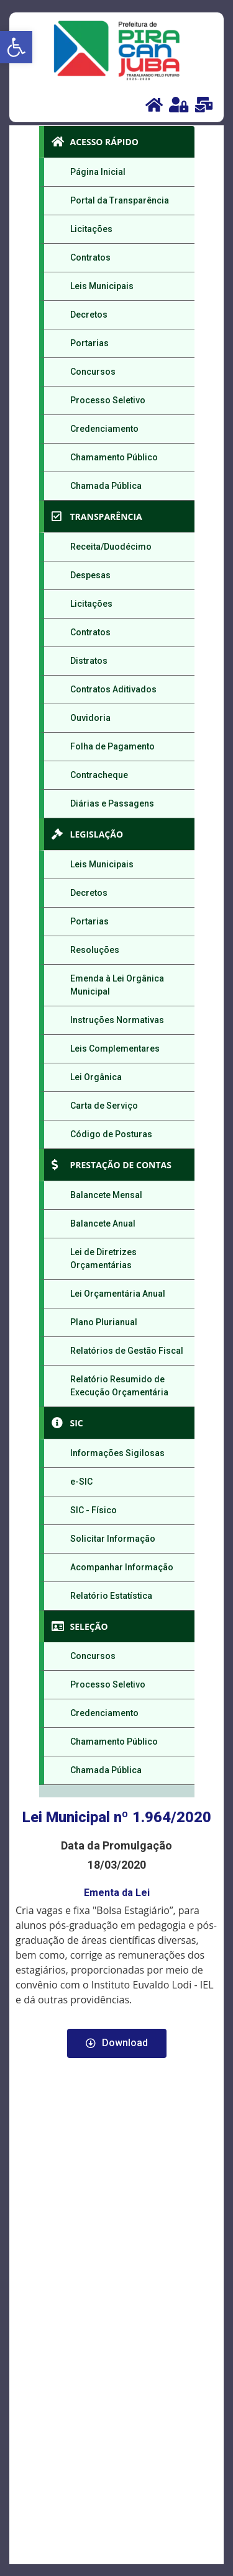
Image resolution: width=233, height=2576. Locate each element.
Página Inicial (98, 172)
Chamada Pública (106, 486)
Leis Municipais (102, 286)
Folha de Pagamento (112, 746)
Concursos (93, 372)
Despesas (90, 575)
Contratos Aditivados (113, 689)
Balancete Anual (102, 1223)
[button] (16, 47)
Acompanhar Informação (121, 1567)
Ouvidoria (90, 718)
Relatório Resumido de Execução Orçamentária (119, 1385)
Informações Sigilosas (117, 1453)
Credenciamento (104, 429)
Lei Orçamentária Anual (117, 1294)
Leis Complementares (115, 1048)
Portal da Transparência (119, 200)
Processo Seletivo (107, 400)
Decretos (88, 315)
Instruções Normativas (117, 1020)
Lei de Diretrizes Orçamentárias (103, 1258)
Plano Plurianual (103, 1322)
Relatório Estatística (111, 1596)
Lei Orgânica (96, 1077)
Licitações (91, 229)
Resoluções (94, 950)
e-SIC (81, 1482)
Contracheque (99, 775)
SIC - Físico (93, 1510)
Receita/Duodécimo (111, 547)
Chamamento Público (114, 457)
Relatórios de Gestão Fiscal (126, 1351)
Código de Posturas (111, 1134)
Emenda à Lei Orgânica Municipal (117, 984)
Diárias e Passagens (112, 803)
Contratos (90, 257)
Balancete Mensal (106, 1195)
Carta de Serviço (104, 1106)
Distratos (88, 661)
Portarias (89, 343)
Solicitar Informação (112, 1539)
